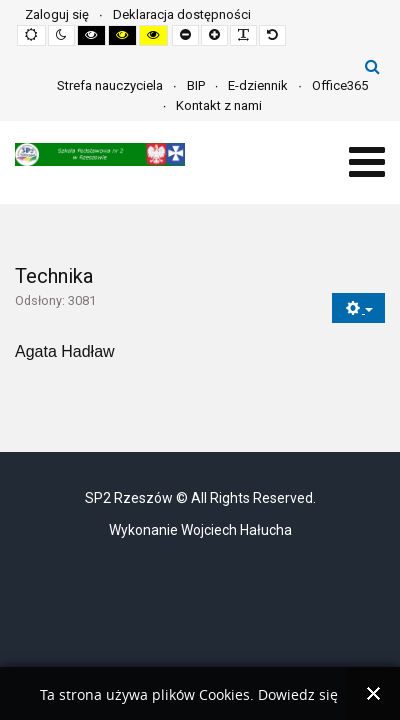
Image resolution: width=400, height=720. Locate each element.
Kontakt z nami (219, 105)
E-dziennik (258, 85)
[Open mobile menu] (367, 162)
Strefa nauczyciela (110, 85)
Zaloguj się (57, 14)
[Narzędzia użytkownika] (358, 308)
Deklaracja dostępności (182, 14)
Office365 (340, 85)
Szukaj (372, 66)
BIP (196, 85)
